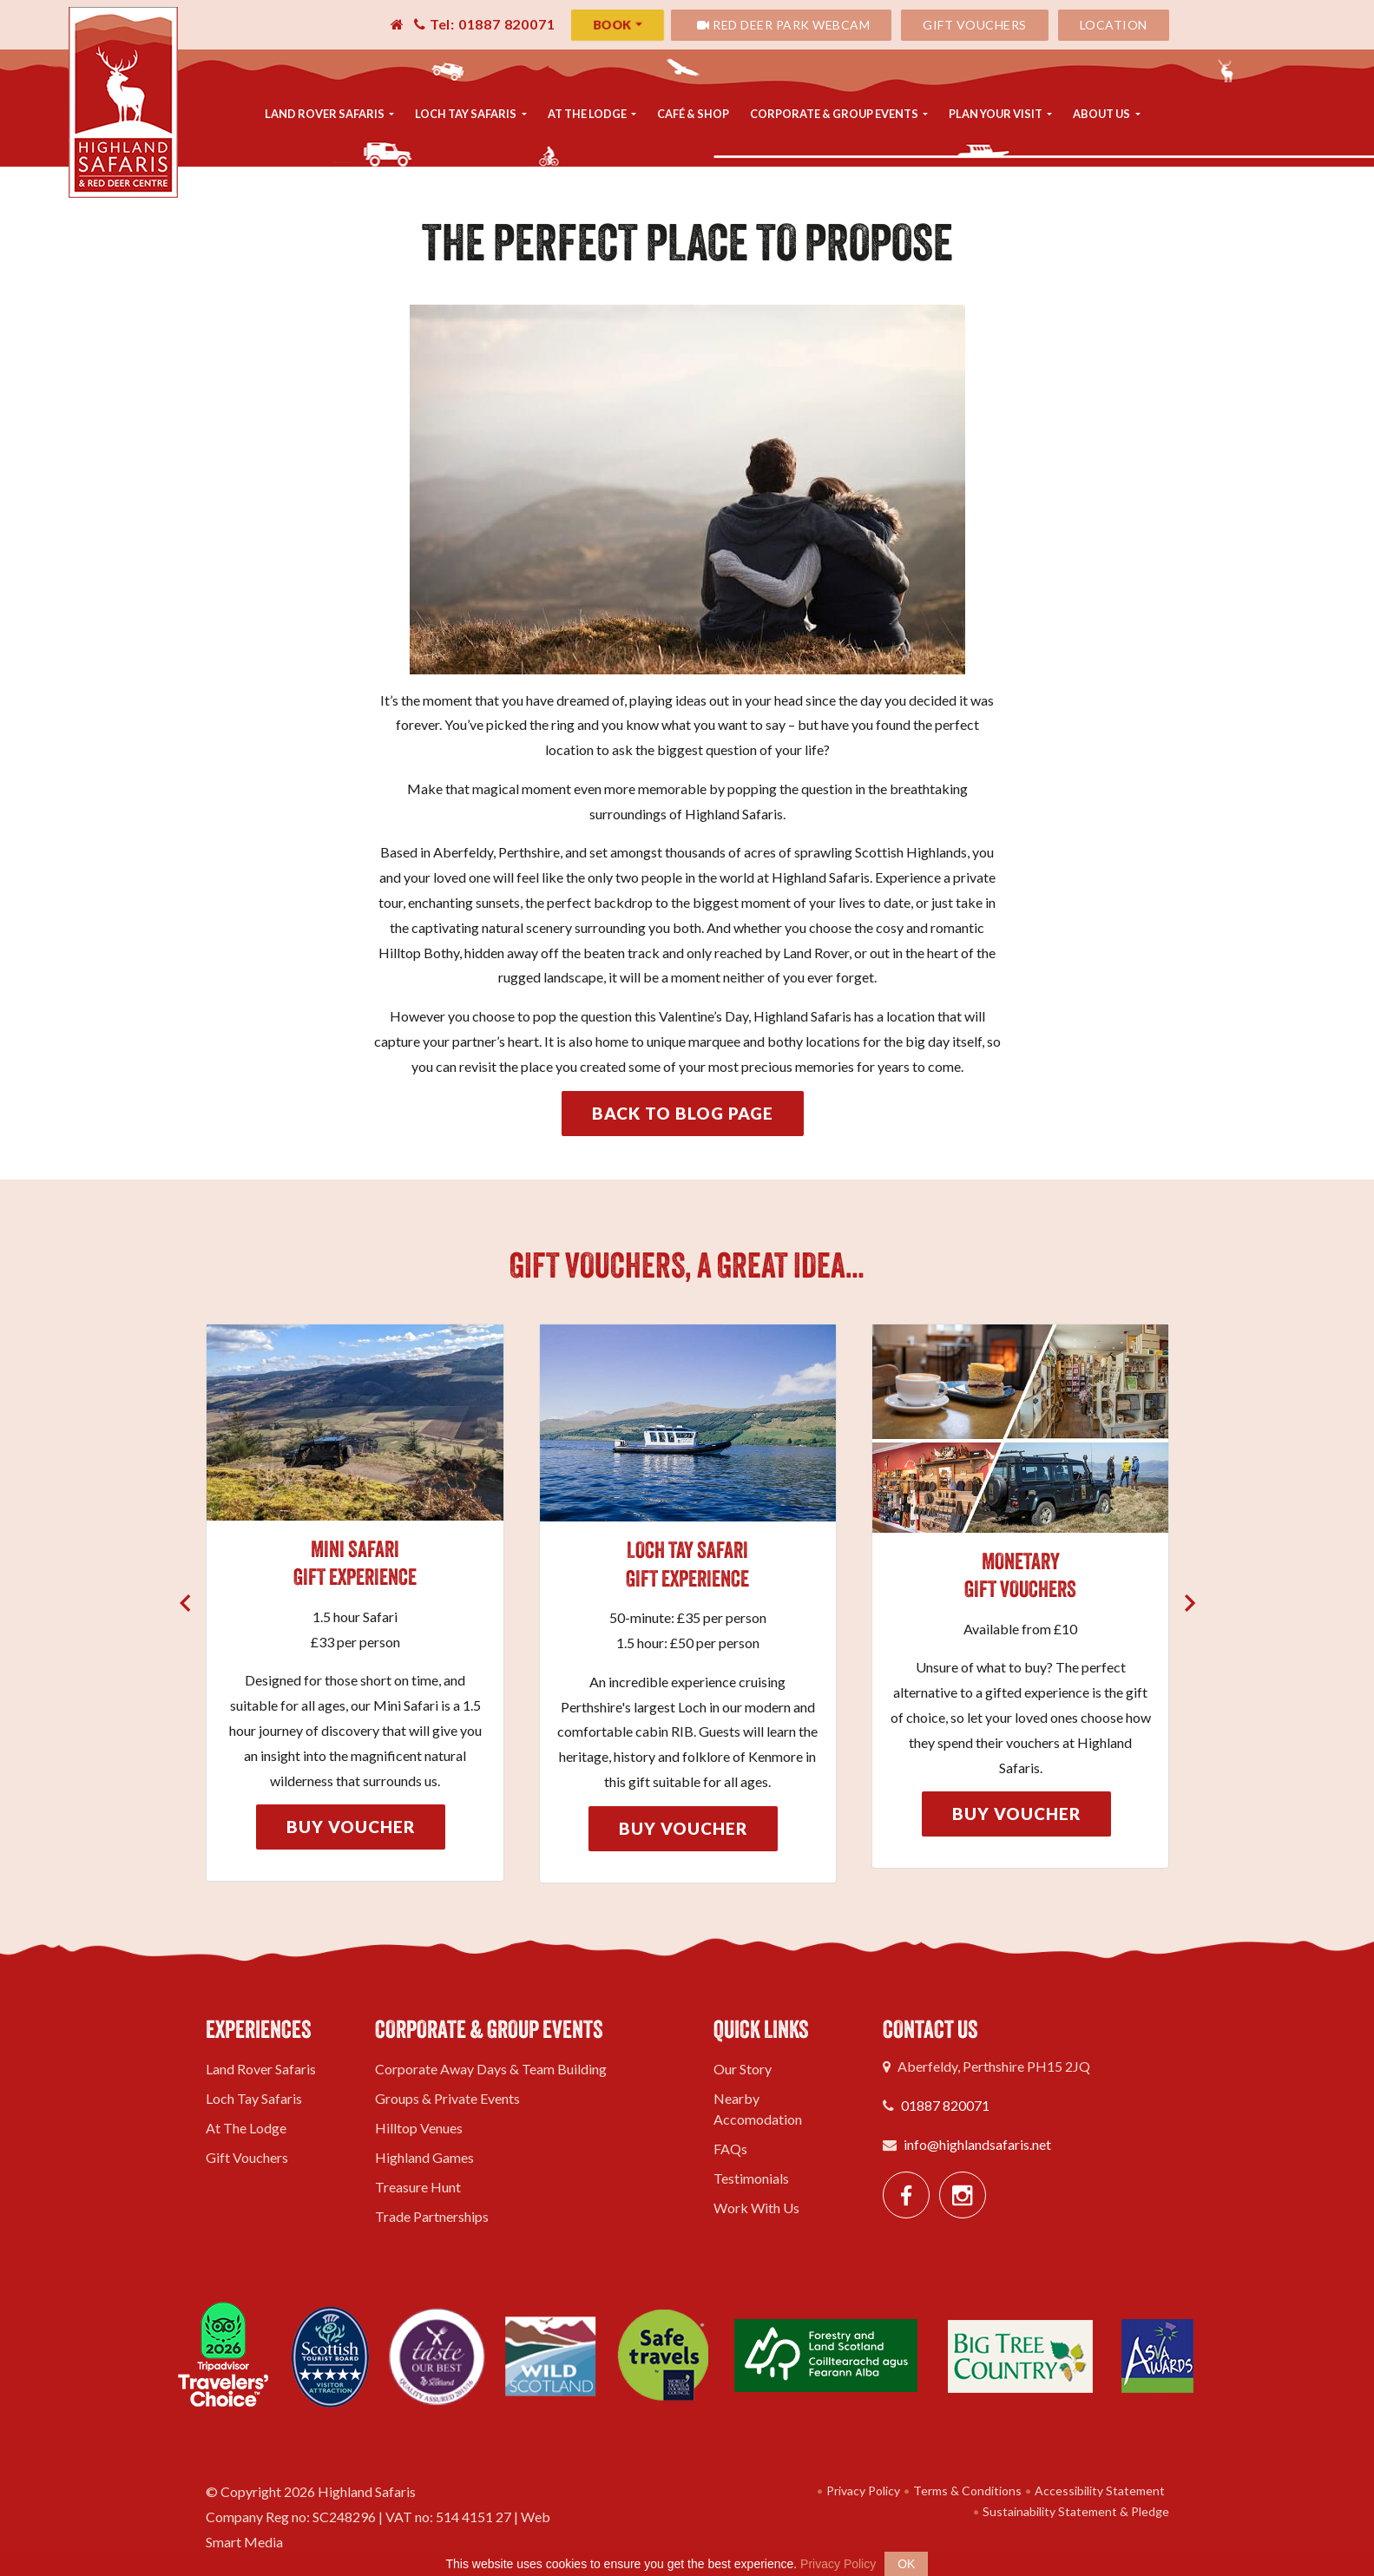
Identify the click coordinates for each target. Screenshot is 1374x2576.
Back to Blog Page (682, 1113)
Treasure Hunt (418, 2186)
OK (906, 2564)
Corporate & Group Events (835, 114)
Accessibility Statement (1095, 2490)
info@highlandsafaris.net (977, 2144)
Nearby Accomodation (757, 2108)
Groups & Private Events (447, 2098)
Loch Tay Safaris (466, 114)
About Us (1102, 114)
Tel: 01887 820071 (484, 24)
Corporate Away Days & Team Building (491, 2068)
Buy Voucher (350, 1827)
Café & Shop (693, 114)
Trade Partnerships (432, 2216)
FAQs (730, 2148)
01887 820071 (945, 2105)
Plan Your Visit (996, 114)
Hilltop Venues (419, 2127)
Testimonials (751, 2178)
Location (1113, 24)
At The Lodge (588, 114)
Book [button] (612, 24)
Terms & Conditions (963, 2490)
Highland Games (424, 2157)
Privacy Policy (859, 2490)
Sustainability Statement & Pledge (1071, 2511)
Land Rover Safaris (325, 114)
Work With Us (756, 2207)
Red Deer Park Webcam (783, 24)
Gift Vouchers (975, 24)
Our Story (742, 2068)
